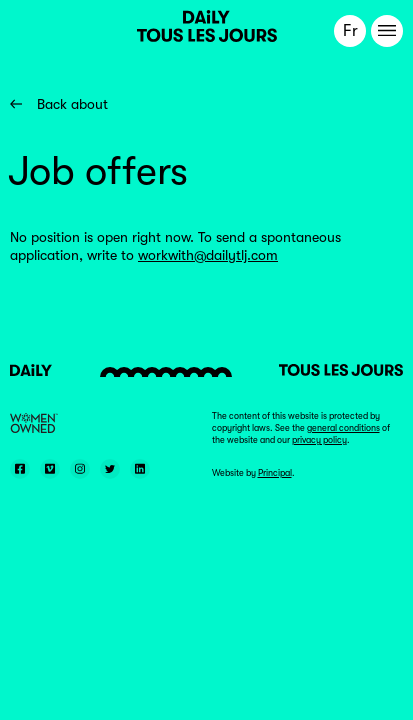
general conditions (343, 428)
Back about (59, 104)
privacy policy (319, 440)
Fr (350, 31)
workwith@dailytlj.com (208, 255)
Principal (275, 473)
